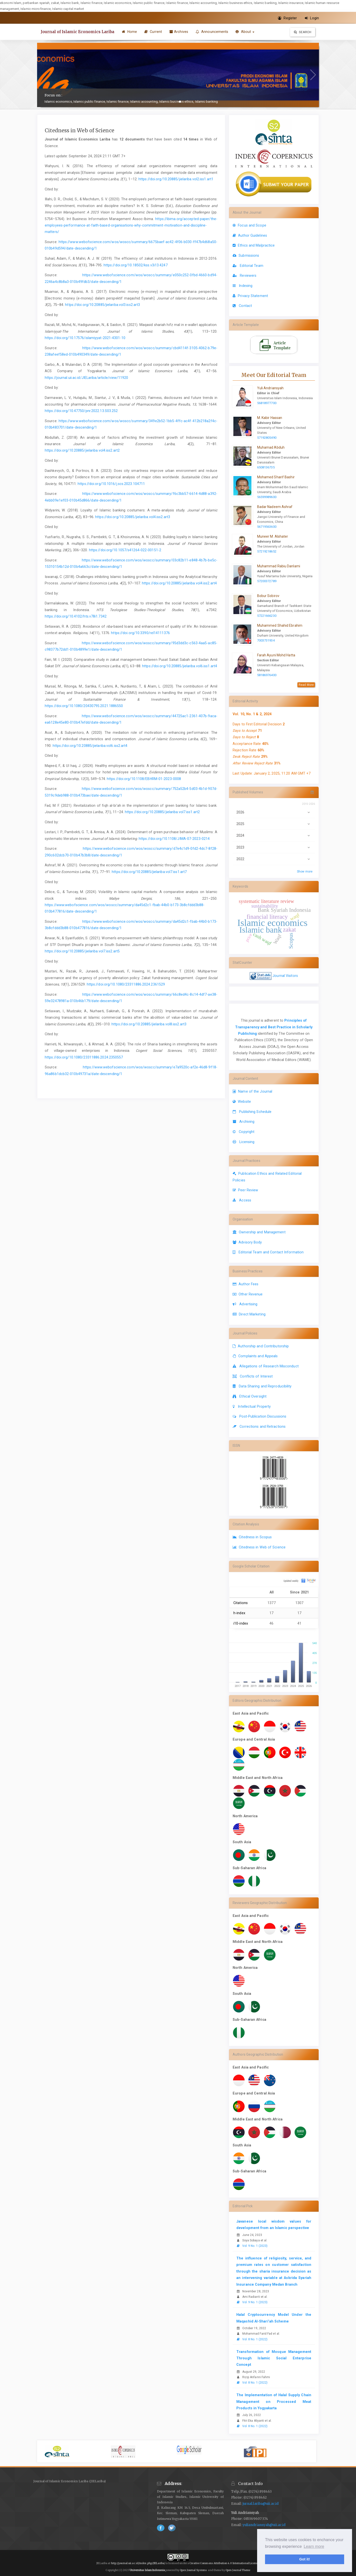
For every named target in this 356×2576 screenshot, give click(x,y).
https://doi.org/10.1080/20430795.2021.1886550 (84, 706)
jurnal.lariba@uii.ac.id (261, 2504)
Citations (240, 1603)
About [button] (245, 32)
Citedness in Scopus (252, 1537)
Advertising (245, 1304)
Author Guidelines (250, 235)
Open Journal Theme (237, 2570)
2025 (273, 824)
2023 (273, 847)
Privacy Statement (250, 296)
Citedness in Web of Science (259, 1547)
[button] (176, 102)
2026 (273, 812)
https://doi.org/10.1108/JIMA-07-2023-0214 (174, 839)
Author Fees (245, 1284)
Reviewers (244, 275)
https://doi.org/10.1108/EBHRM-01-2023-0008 (144, 779)
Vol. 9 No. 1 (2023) (251, 2246)
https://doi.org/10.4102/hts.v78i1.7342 (76, 616)
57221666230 (266, 616)
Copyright (243, 1132)
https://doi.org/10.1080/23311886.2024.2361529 (126, 984)
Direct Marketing (249, 1314)
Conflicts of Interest (253, 1376)
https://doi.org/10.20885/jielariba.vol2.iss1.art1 (175, 179)
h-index (239, 1613)
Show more (304, 871)
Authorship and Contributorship (261, 1346)
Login (312, 18)
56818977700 (266, 403)
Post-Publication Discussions (259, 1416)
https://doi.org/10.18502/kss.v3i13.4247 (136, 265)
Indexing (242, 286)
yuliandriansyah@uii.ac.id (264, 2525)
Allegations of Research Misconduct (266, 1366)
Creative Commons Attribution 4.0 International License (224, 2563)
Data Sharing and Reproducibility (262, 1386)
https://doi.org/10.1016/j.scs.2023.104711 (111, 484)
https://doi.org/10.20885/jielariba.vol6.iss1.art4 (179, 666)
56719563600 (266, 527)
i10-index (240, 1623)
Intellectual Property (252, 1406)
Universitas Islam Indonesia (147, 2570)
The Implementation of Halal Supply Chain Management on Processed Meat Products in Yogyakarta (273, 2401)
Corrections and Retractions (259, 1426)
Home (129, 32)
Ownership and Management (259, 1232)
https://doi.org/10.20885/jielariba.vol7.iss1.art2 (162, 812)
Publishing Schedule (252, 1112)
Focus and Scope (249, 225)
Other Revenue (248, 1294)
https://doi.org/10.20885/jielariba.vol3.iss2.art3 (102, 305)
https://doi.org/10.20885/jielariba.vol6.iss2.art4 (90, 746)
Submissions (246, 255)
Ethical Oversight (250, 1396)
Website (242, 1102)
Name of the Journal (252, 1091)
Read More (306, 685)
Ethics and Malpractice (254, 245)
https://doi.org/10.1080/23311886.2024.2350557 (84, 1057)
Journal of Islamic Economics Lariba (77, 31)
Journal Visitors (285, 976)
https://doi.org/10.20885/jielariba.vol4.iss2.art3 (132, 517)
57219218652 (266, 551)
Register (287, 18)
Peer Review (245, 1190)
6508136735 (266, 467)
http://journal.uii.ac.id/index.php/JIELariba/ (138, 2563)
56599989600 (266, 497)
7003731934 (266, 640)
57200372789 (266, 581)
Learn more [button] (314, 2546)
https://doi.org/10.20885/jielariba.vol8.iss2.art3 (148, 1024)
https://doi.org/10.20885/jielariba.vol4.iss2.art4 (179, 583)
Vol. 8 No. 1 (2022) (251, 2339)
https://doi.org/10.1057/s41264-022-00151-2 (125, 550)
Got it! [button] (304, 2559)
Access (242, 1200)
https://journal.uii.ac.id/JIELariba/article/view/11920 (86, 378)
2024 (273, 835)
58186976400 (266, 675)
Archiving (243, 1122)
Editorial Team (248, 266)
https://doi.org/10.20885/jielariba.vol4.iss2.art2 (82, 450)
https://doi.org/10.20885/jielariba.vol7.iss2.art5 (82, 951)
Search (302, 32)
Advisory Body (247, 1242)
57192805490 (266, 437)
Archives (178, 32)
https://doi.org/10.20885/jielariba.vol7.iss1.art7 (149, 872)
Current (153, 32)
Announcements (212, 32)
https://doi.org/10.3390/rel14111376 (140, 633)
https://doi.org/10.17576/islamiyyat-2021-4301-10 (85, 338)
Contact (242, 306)
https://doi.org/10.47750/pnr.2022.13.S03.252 (81, 411)
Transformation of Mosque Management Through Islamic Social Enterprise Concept (273, 2358)
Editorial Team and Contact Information (268, 1252)
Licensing (243, 1142)
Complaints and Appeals (255, 1356)
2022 (273, 859)
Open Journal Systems (193, 2570)
